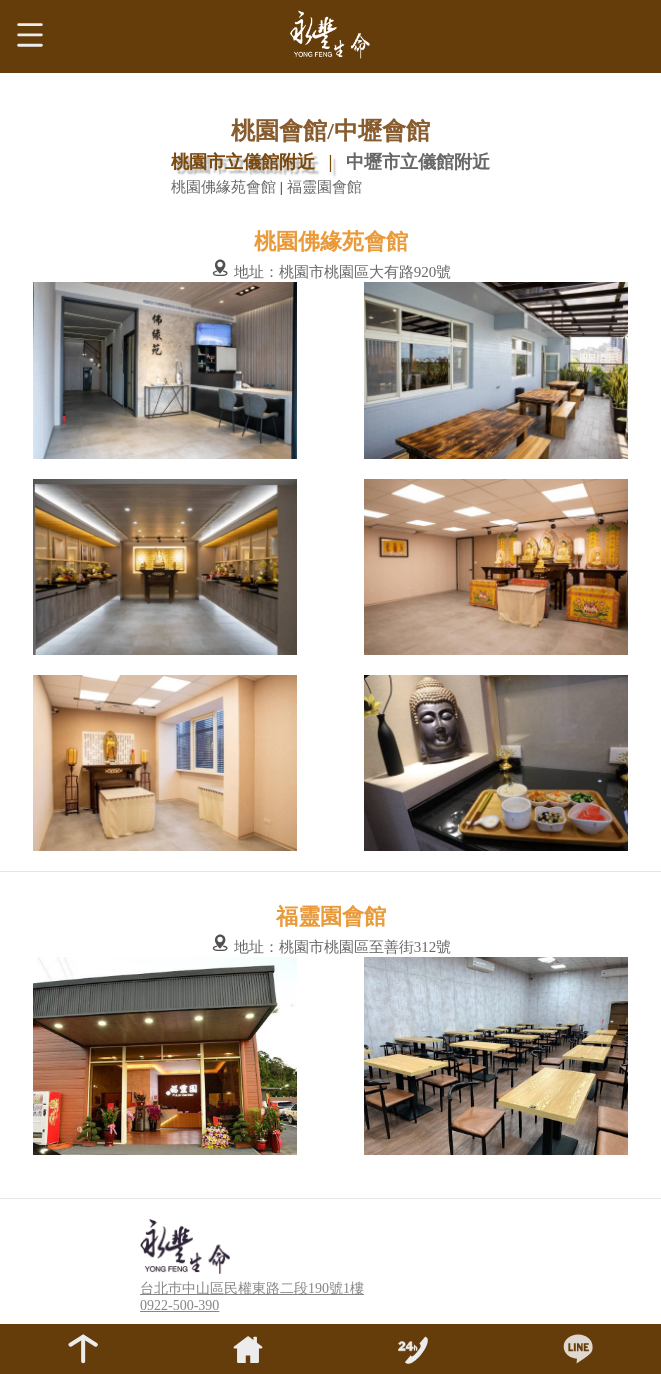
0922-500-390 (179, 1305)
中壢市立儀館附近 (418, 162)
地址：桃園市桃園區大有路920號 (330, 272)
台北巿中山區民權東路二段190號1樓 (252, 1288)
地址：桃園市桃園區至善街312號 (330, 947)
